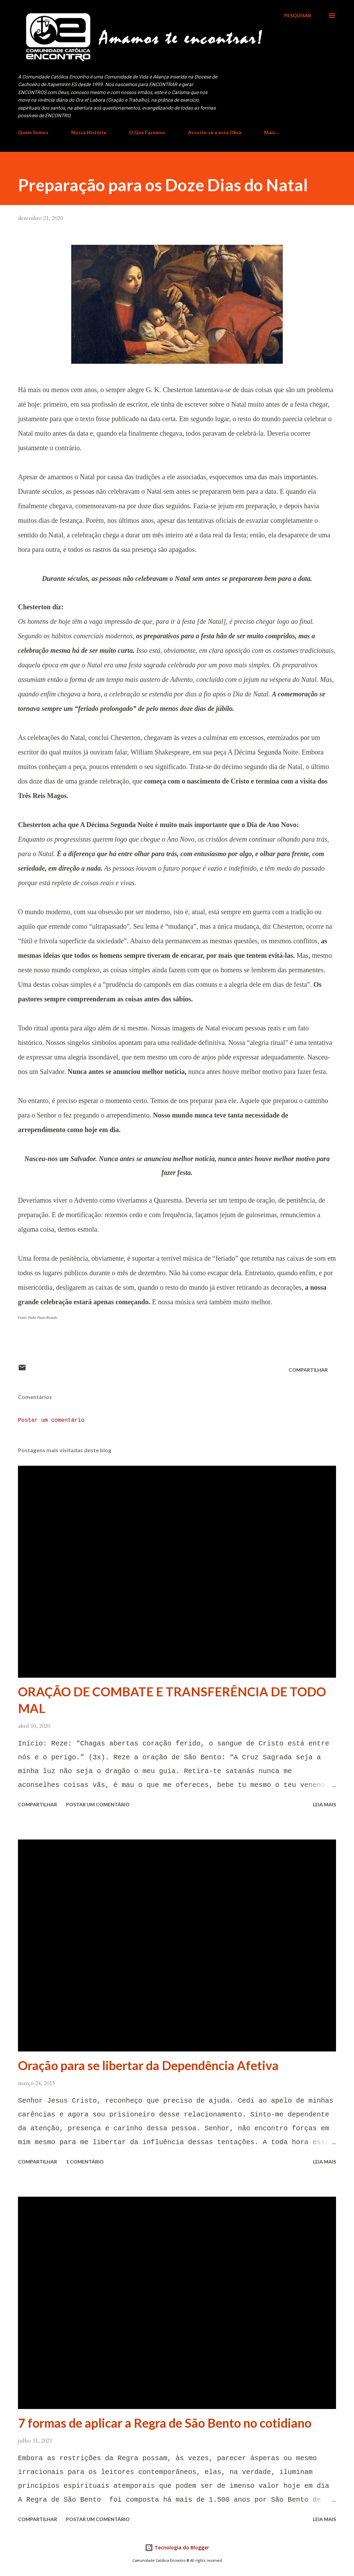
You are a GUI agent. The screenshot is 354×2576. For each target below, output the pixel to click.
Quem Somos (33, 132)
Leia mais (324, 1804)
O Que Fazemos (147, 132)
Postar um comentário (51, 1420)
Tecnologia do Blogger (177, 2547)
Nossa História (88, 132)
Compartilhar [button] (308, 1370)
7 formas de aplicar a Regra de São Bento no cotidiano (164, 2422)
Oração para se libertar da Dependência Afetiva (148, 2065)
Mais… (271, 132)
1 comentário (85, 2162)
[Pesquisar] (297, 15)
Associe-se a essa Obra (214, 132)
